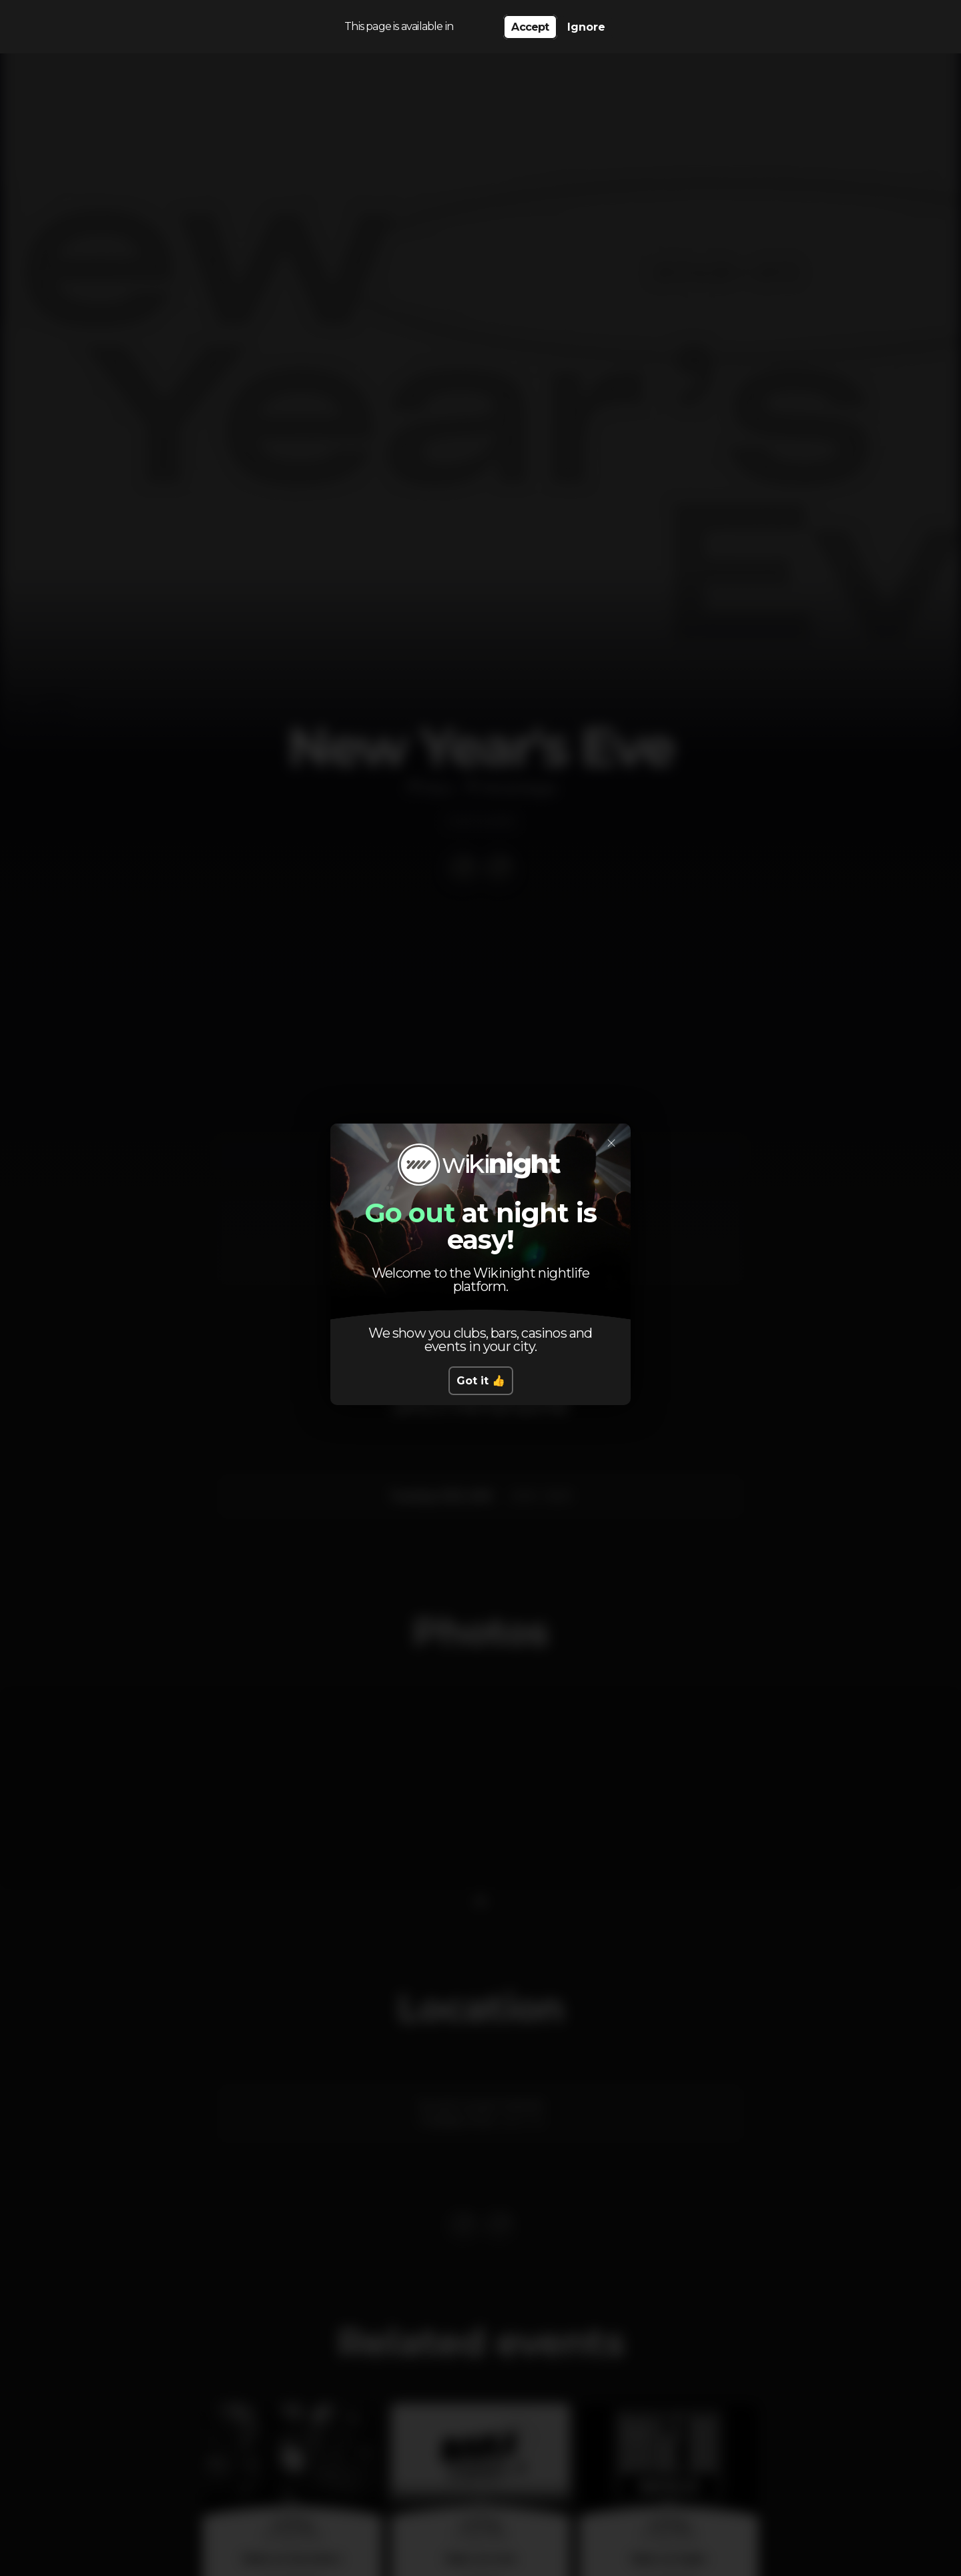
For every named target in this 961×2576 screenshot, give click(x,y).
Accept (530, 27)
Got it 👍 (480, 1380)
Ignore (586, 27)
